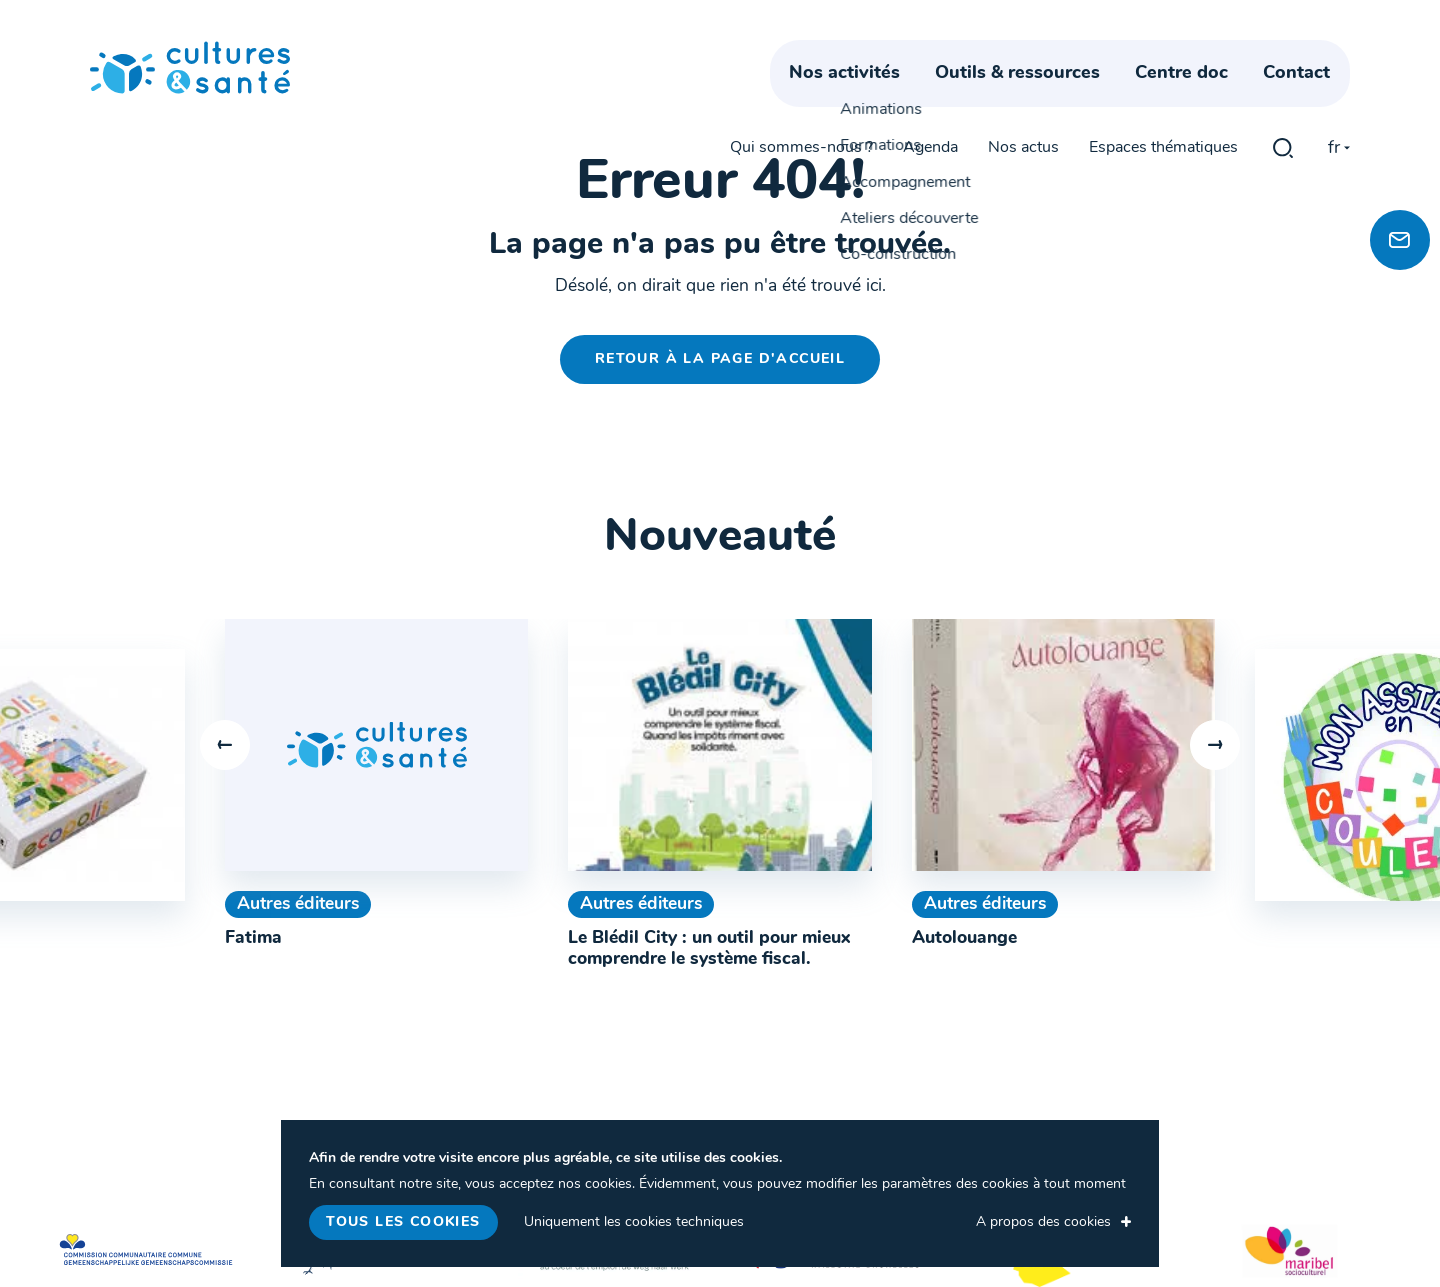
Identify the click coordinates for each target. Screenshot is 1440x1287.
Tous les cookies (403, 1222)
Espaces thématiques (1163, 52)
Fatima (253, 938)
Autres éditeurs (298, 904)
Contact (1316, 97)
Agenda (930, 52)
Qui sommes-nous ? (801, 52)
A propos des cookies (1043, 1222)
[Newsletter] (1400, 240)
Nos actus (1023, 52)
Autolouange (964, 938)
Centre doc (1201, 97)
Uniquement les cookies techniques (634, 1222)
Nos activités (864, 97)
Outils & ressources (1037, 97)
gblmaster (1283, 52)
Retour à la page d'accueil (720, 359)
